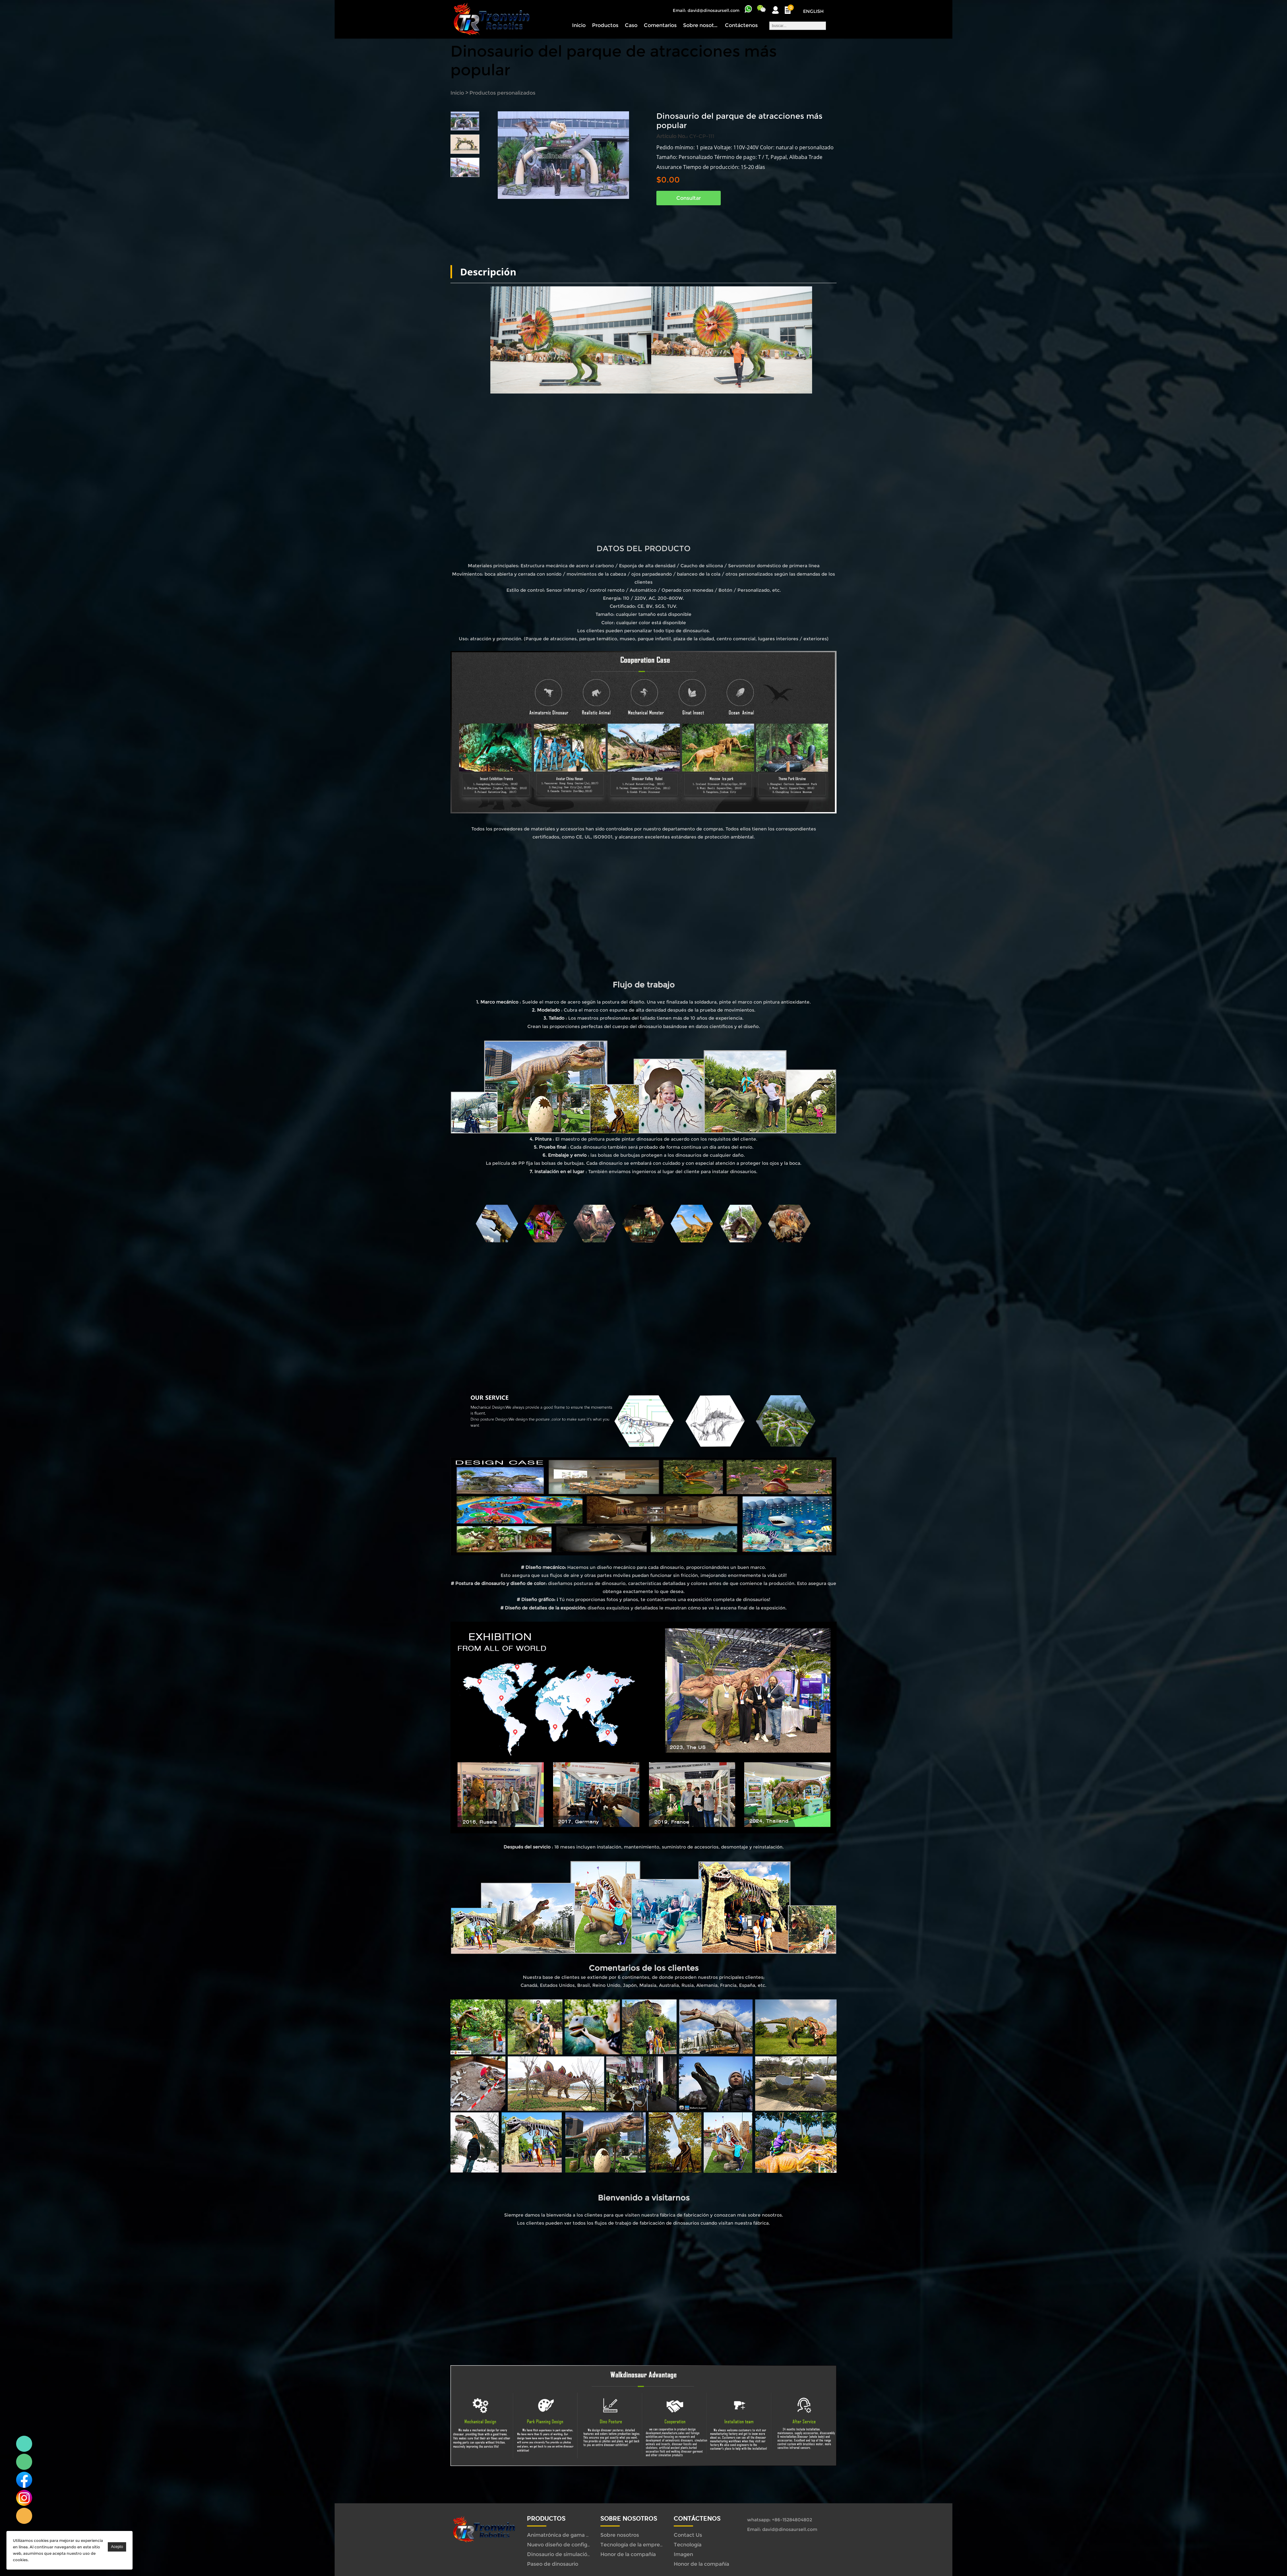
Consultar (688, 198)
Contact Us (688, 2535)
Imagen (683, 2554)
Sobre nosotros (700, 25)
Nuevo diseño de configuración (566, 2545)
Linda (24, 2444)
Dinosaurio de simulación (558, 2554)
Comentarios (660, 25)
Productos (605, 25)
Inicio (579, 25)
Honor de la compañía (628, 2554)
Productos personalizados (502, 93)
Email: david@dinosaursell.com (706, 10)
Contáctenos (741, 25)
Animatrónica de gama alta (561, 2535)
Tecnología (687, 2545)
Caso (631, 25)
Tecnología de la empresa (632, 2545)
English (813, 11)
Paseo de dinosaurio (552, 2564)
